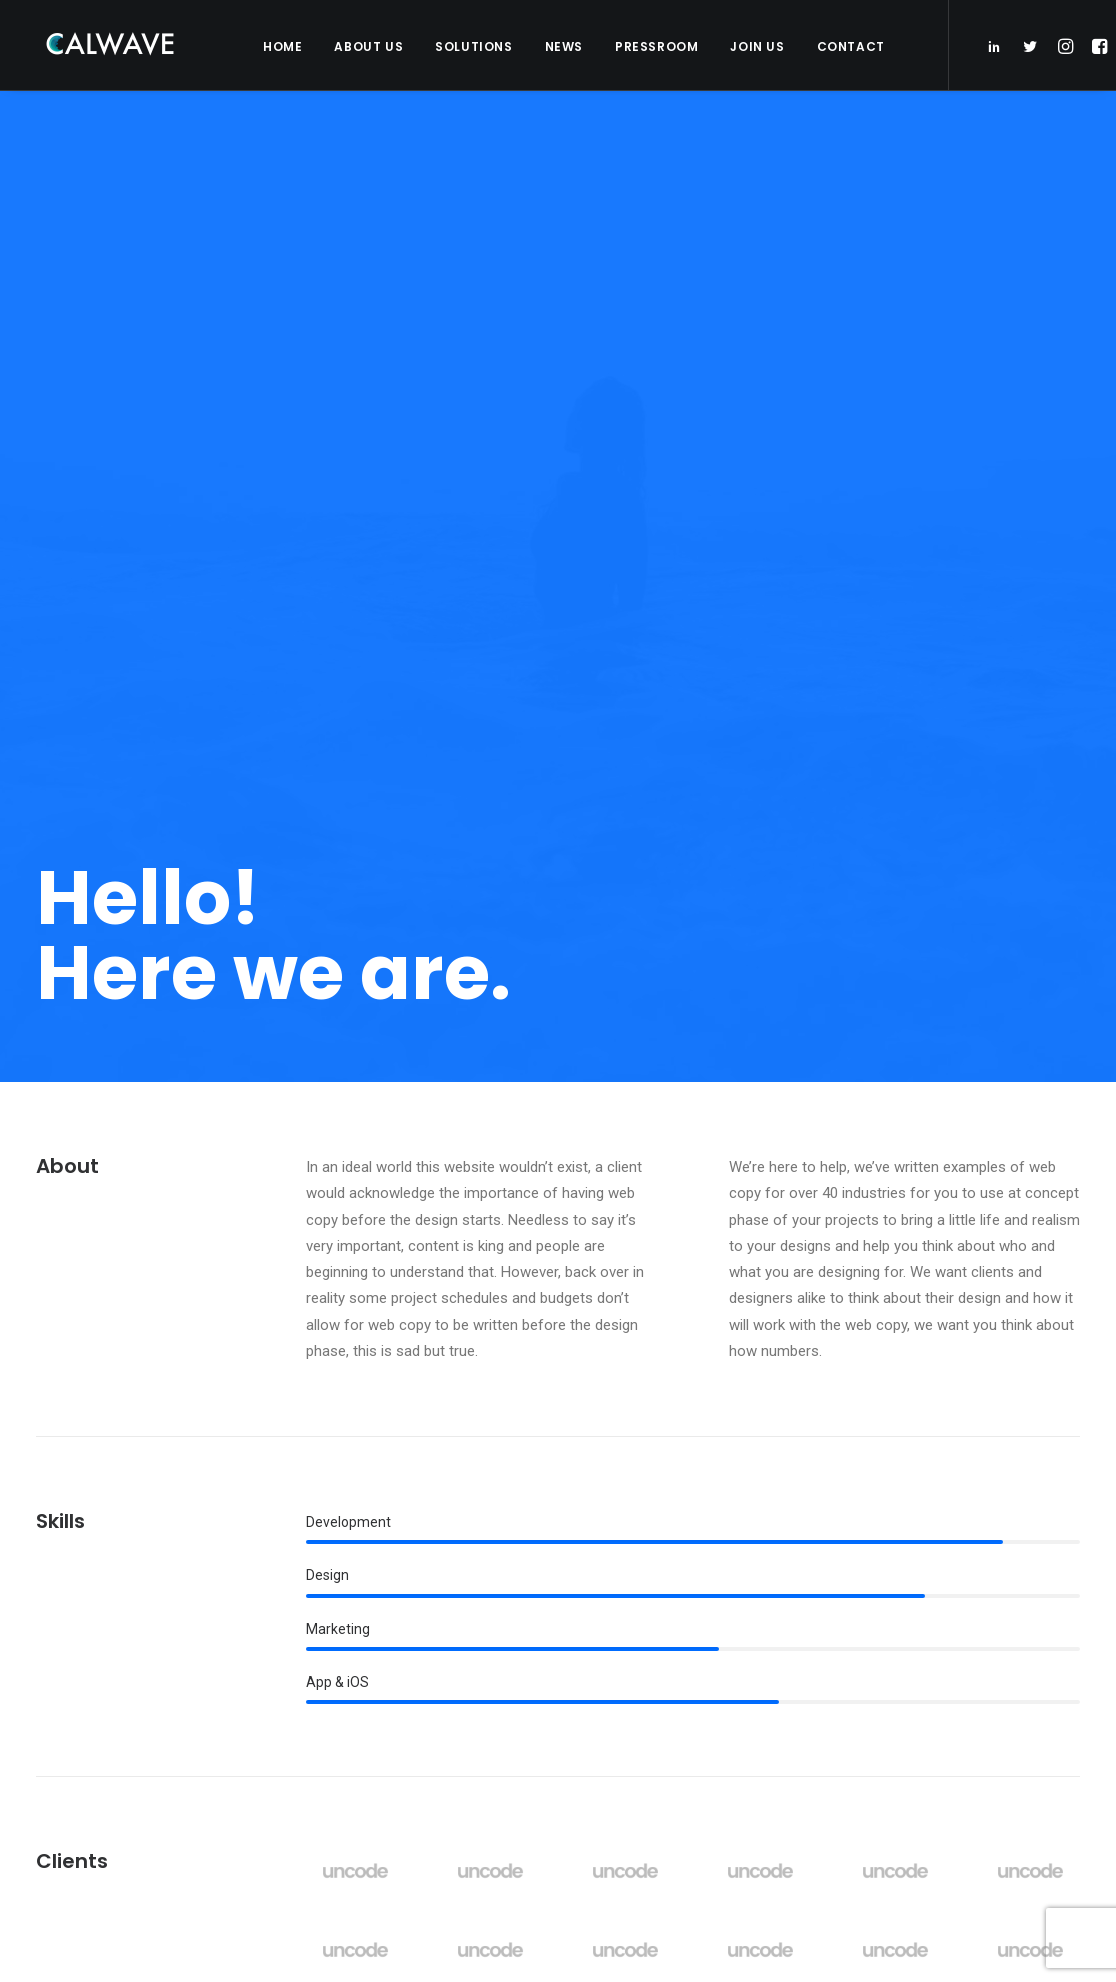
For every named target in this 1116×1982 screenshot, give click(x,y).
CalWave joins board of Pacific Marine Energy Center (696, 1657)
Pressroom (656, 46)
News (564, 46)
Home (282, 46)
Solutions (473, 46)
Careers (355, 1697)
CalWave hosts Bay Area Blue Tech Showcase (691, 1731)
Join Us (757, 46)
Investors (361, 1610)
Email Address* (922, 1546)
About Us (368, 46)
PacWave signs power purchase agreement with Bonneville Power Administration (678, 1559)
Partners (359, 1639)
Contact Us (365, 1726)
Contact (851, 46)
